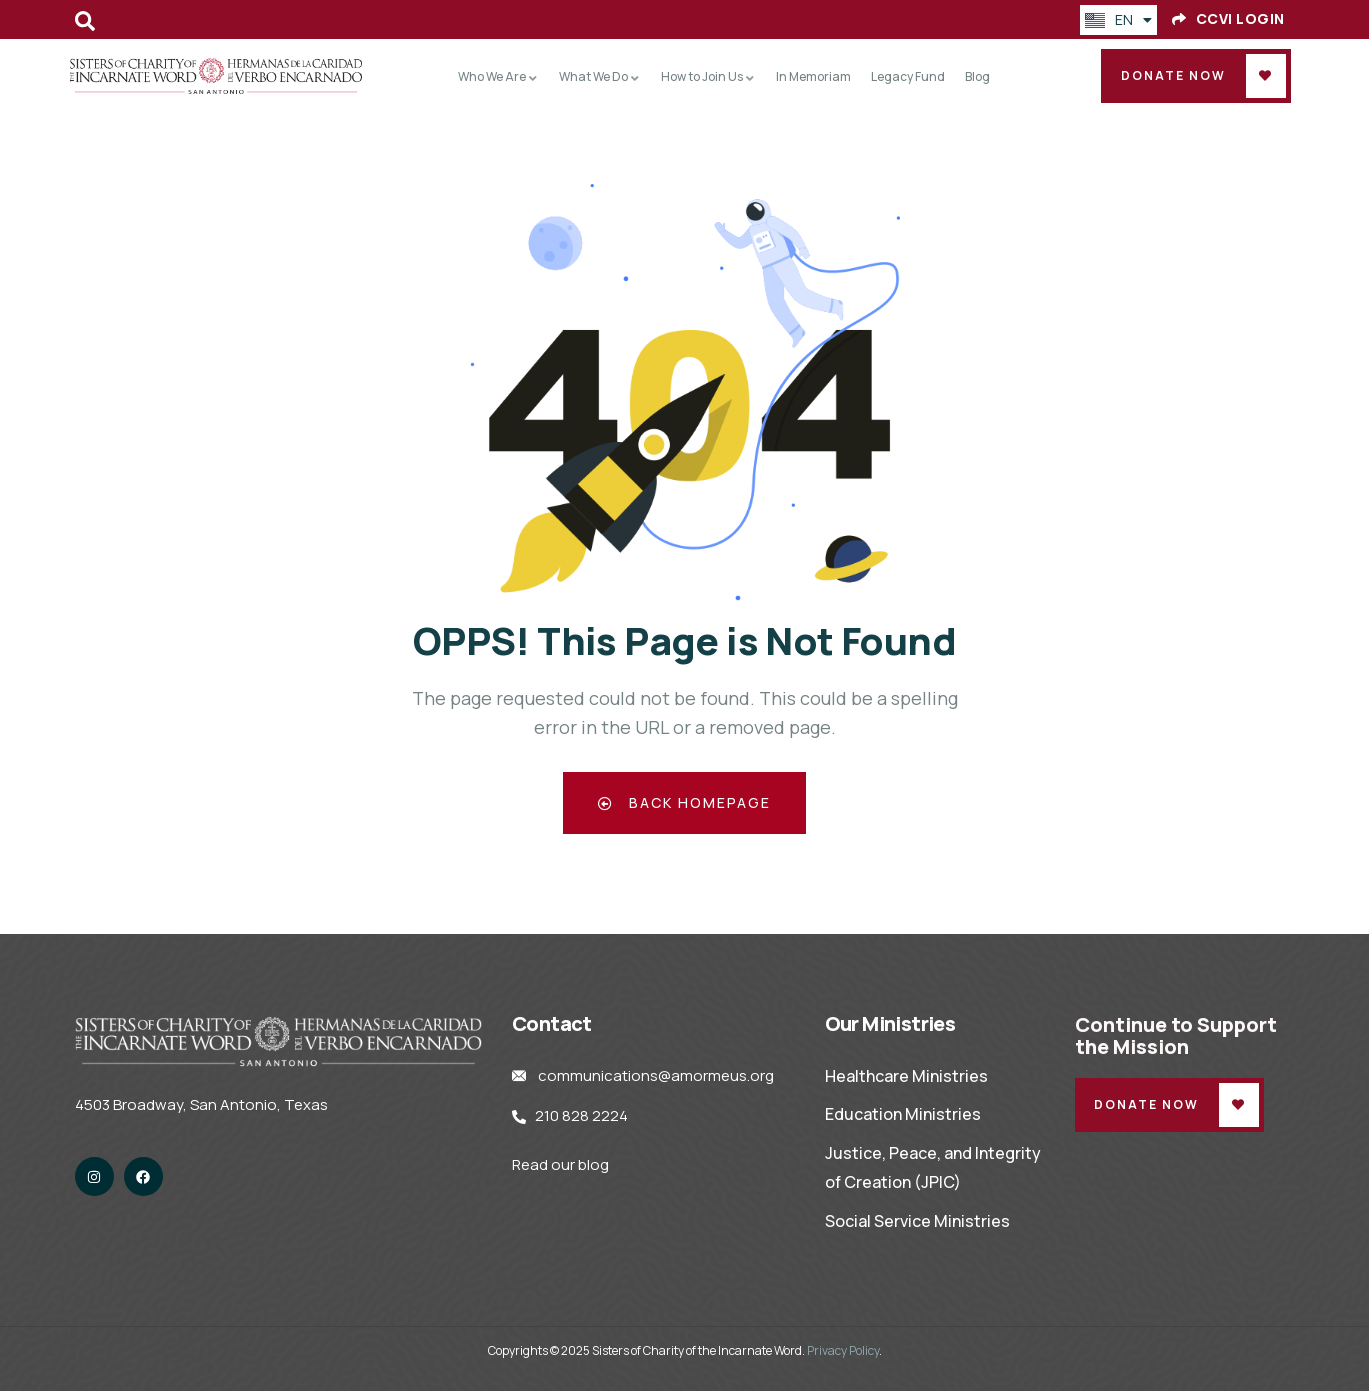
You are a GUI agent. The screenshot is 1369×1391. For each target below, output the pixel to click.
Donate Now (1173, 75)
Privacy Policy (843, 1350)
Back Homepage (684, 802)
